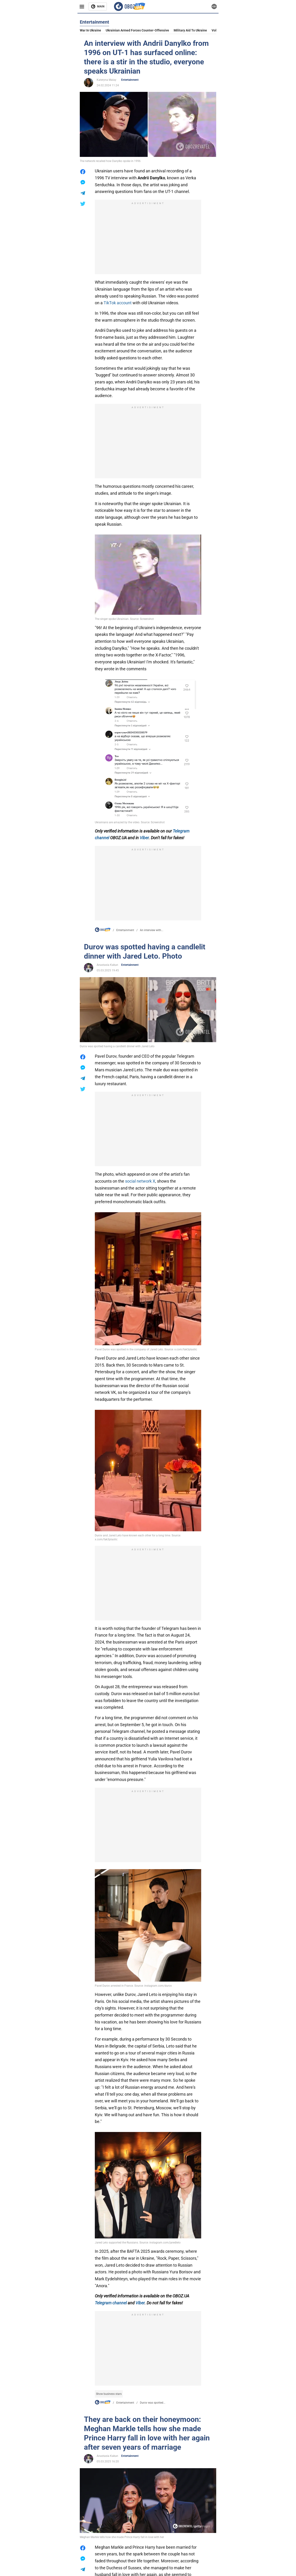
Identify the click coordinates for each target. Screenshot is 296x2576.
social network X (140, 1181)
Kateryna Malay (106, 79)
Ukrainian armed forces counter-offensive (137, 30)
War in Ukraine (90, 30)
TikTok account (118, 302)
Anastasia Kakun (107, 964)
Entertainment (130, 79)
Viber (144, 837)
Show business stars (109, 2394)
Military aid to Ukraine (190, 30)
